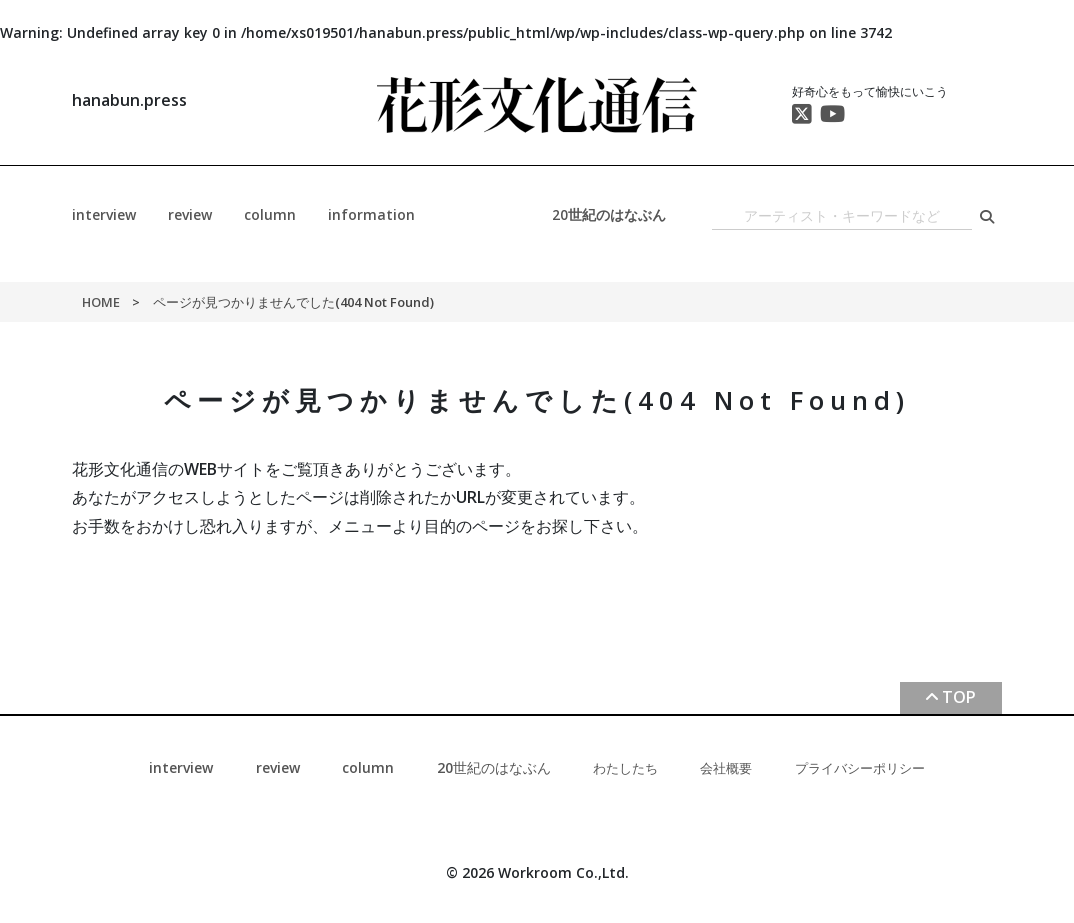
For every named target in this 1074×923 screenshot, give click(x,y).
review (190, 214)
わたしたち (625, 768)
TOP (959, 697)
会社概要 (726, 768)
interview (104, 214)
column (270, 214)
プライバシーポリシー (860, 768)
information (371, 214)
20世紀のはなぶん (609, 214)
